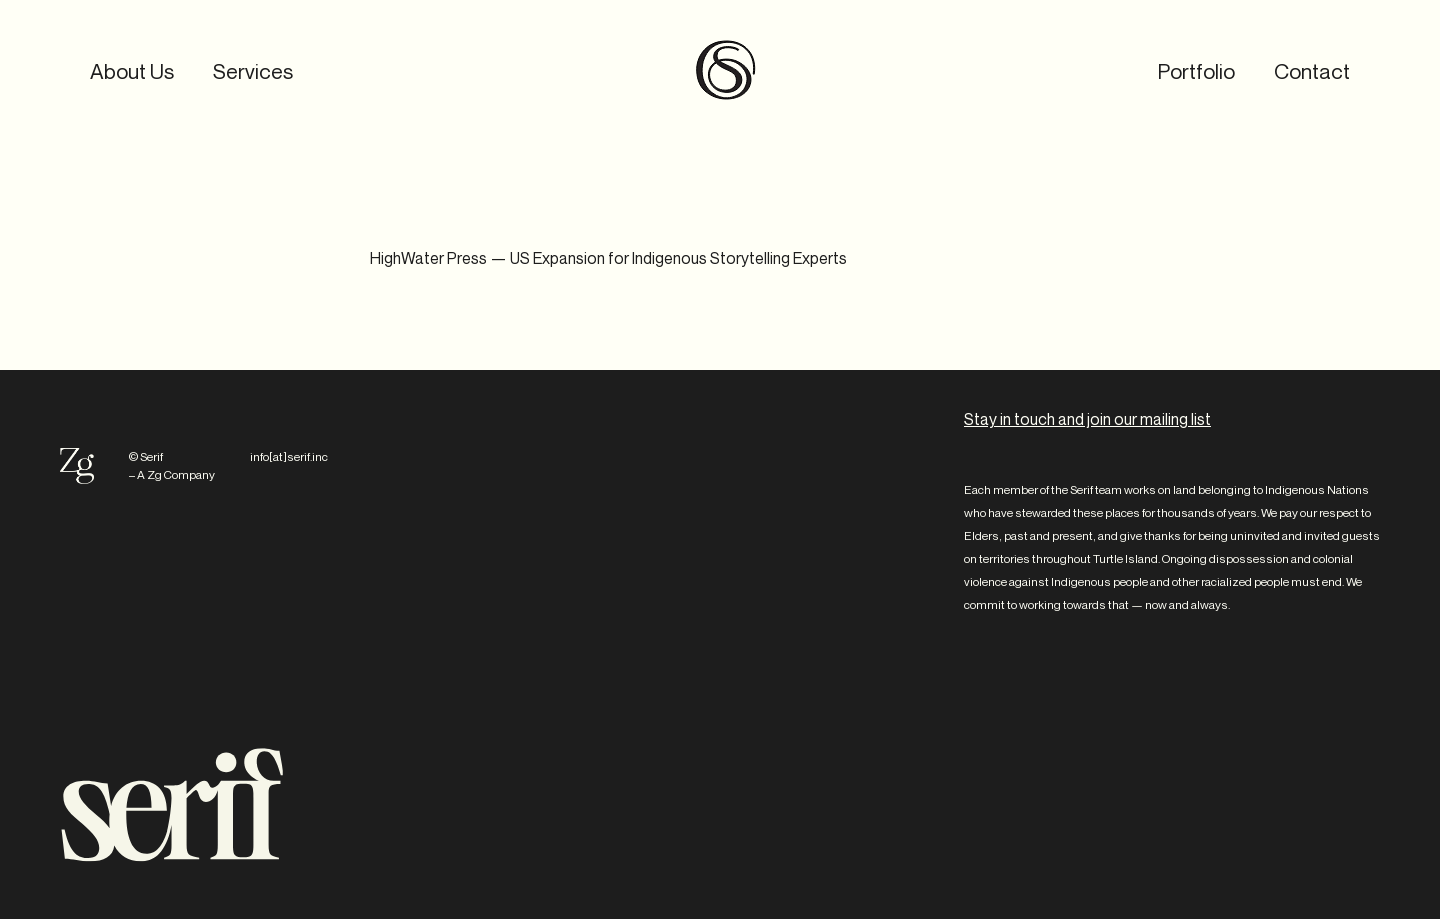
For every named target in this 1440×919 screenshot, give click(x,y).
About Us (132, 71)
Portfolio (1196, 71)
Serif (726, 70)
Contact (1312, 71)
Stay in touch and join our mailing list (1087, 419)
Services (253, 71)
